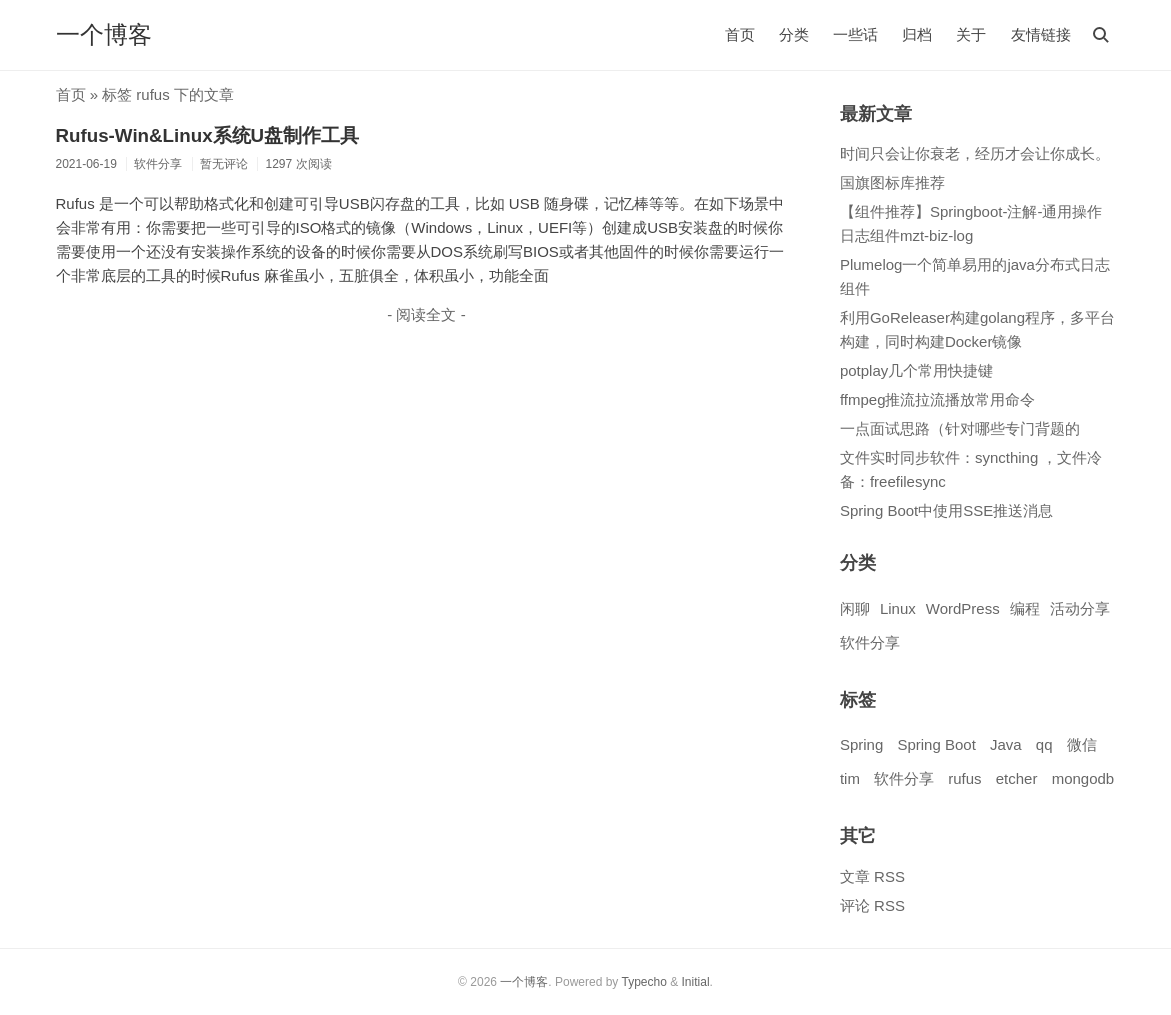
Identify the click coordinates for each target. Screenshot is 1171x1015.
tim (850, 778)
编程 (1025, 608)
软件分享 (870, 642)
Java (1006, 744)
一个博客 (104, 34)
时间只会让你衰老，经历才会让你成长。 (975, 153)
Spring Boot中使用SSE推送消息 (946, 510)
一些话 (855, 34)
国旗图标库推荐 (892, 182)
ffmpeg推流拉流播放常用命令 (938, 399)
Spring (861, 744)
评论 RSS (872, 905)
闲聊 (855, 608)
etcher (1017, 778)
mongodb (1083, 778)
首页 (740, 34)
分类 (794, 34)
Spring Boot (936, 744)
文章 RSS (872, 876)
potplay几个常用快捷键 (916, 370)
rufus (964, 778)
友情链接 (1041, 34)
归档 (917, 34)
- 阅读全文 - (426, 314)
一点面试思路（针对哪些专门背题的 (960, 428)
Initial (696, 982)
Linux (898, 608)
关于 (971, 34)
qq (1044, 744)
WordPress (963, 608)
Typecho (643, 982)
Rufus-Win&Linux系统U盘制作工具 (208, 135)
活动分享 (1080, 608)
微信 (1082, 744)
